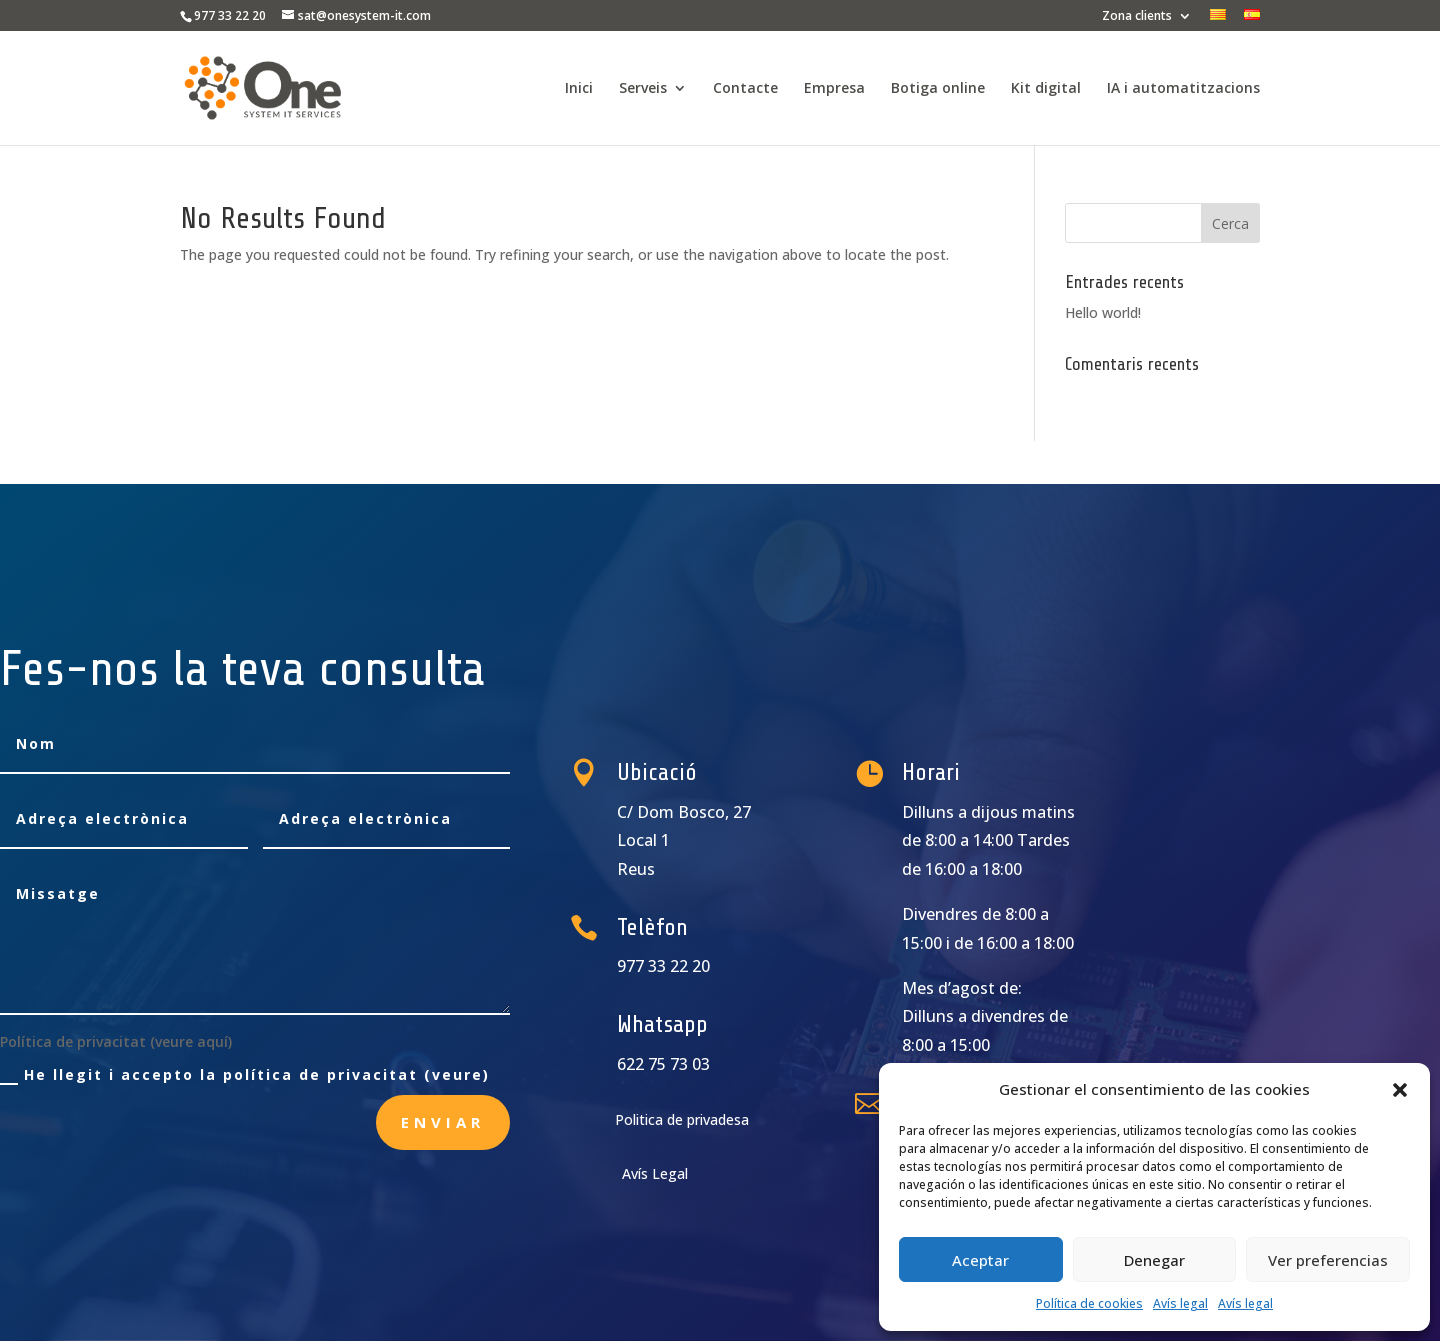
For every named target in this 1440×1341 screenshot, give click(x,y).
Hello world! (1103, 312)
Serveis (643, 89)
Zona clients (1137, 17)
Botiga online (938, 89)
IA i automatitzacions (1183, 89)
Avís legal (1180, 1303)
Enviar (443, 1122)
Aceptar (980, 1260)
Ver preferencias (1328, 1260)
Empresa (834, 89)
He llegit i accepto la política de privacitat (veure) (245, 1075)
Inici (579, 89)
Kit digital (1046, 89)
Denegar (1154, 1260)
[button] (1400, 1090)
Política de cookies (1089, 1303)
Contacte (745, 89)
